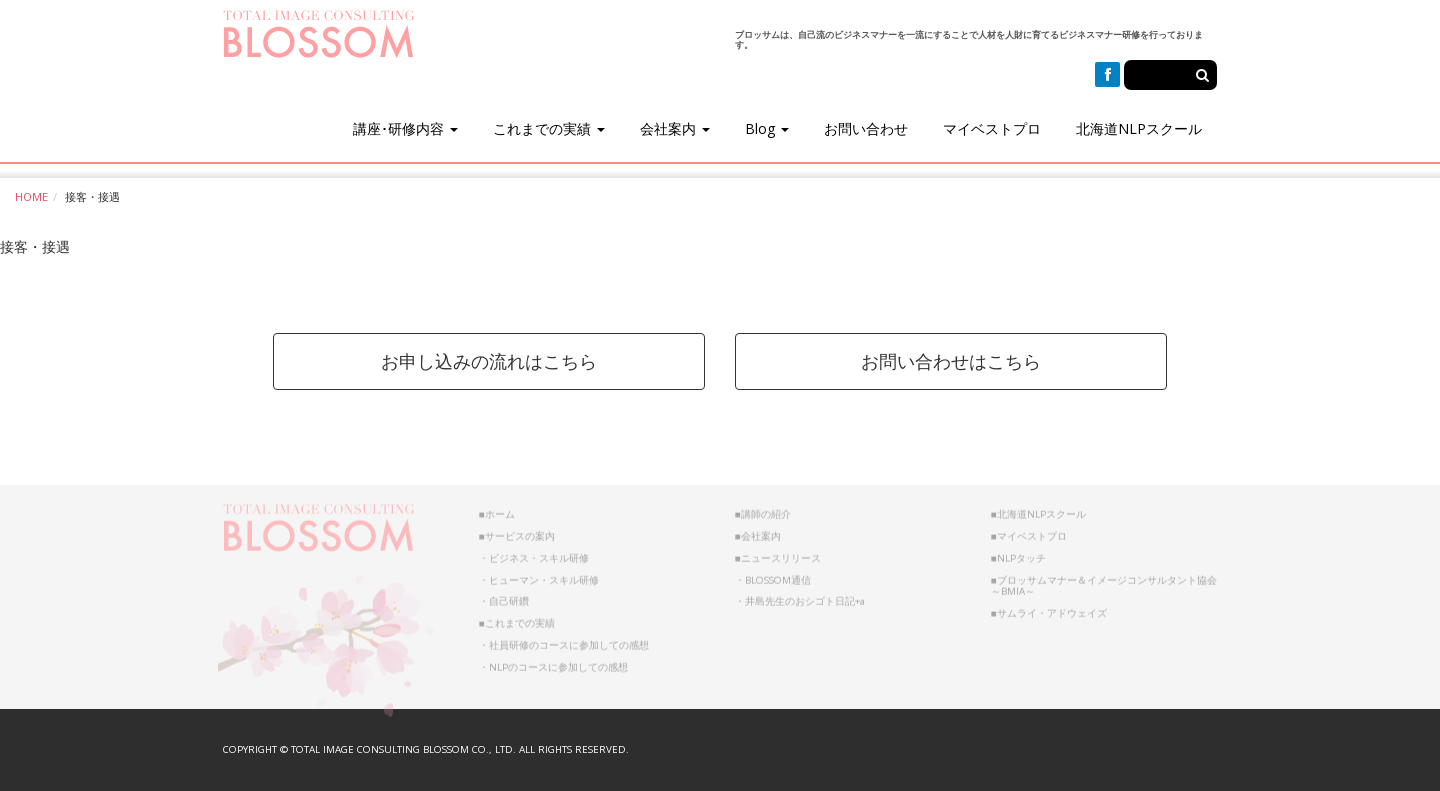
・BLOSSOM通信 (773, 574)
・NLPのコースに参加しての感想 (553, 661)
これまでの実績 (549, 128)
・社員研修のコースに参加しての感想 (564, 639)
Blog (767, 128)
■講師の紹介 (763, 509)
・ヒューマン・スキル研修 (539, 574)
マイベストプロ (992, 128)
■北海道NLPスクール (1038, 509)
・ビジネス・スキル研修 (534, 552)
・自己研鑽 (504, 596)
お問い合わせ (866, 128)
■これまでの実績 (517, 617)
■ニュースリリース (778, 552)
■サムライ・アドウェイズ (1049, 607)
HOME (31, 196)
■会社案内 (758, 530)
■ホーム (497, 509)
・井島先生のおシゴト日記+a (800, 596)
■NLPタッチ (1018, 552)
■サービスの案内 (517, 530)
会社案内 (675, 128)
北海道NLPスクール (1139, 128)
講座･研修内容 (405, 128)
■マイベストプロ (1029, 530)
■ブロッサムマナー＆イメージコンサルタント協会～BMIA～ (1104, 580)
